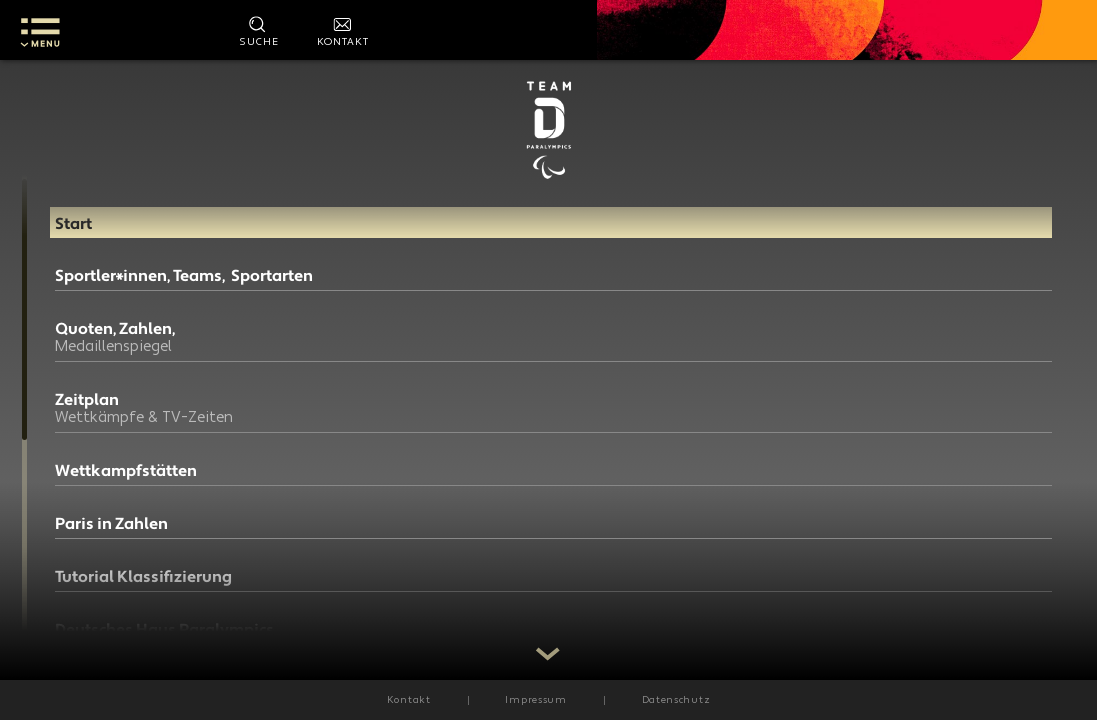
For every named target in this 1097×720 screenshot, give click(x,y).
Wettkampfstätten (126, 483)
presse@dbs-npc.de (421, 418)
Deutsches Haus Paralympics (115, 650)
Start (73, 219)
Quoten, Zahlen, (155, 349)
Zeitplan (155, 420)
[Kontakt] (343, 30)
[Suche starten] (259, 30)
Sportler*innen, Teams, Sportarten (141, 279)
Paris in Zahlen (111, 536)
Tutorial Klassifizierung (143, 589)
